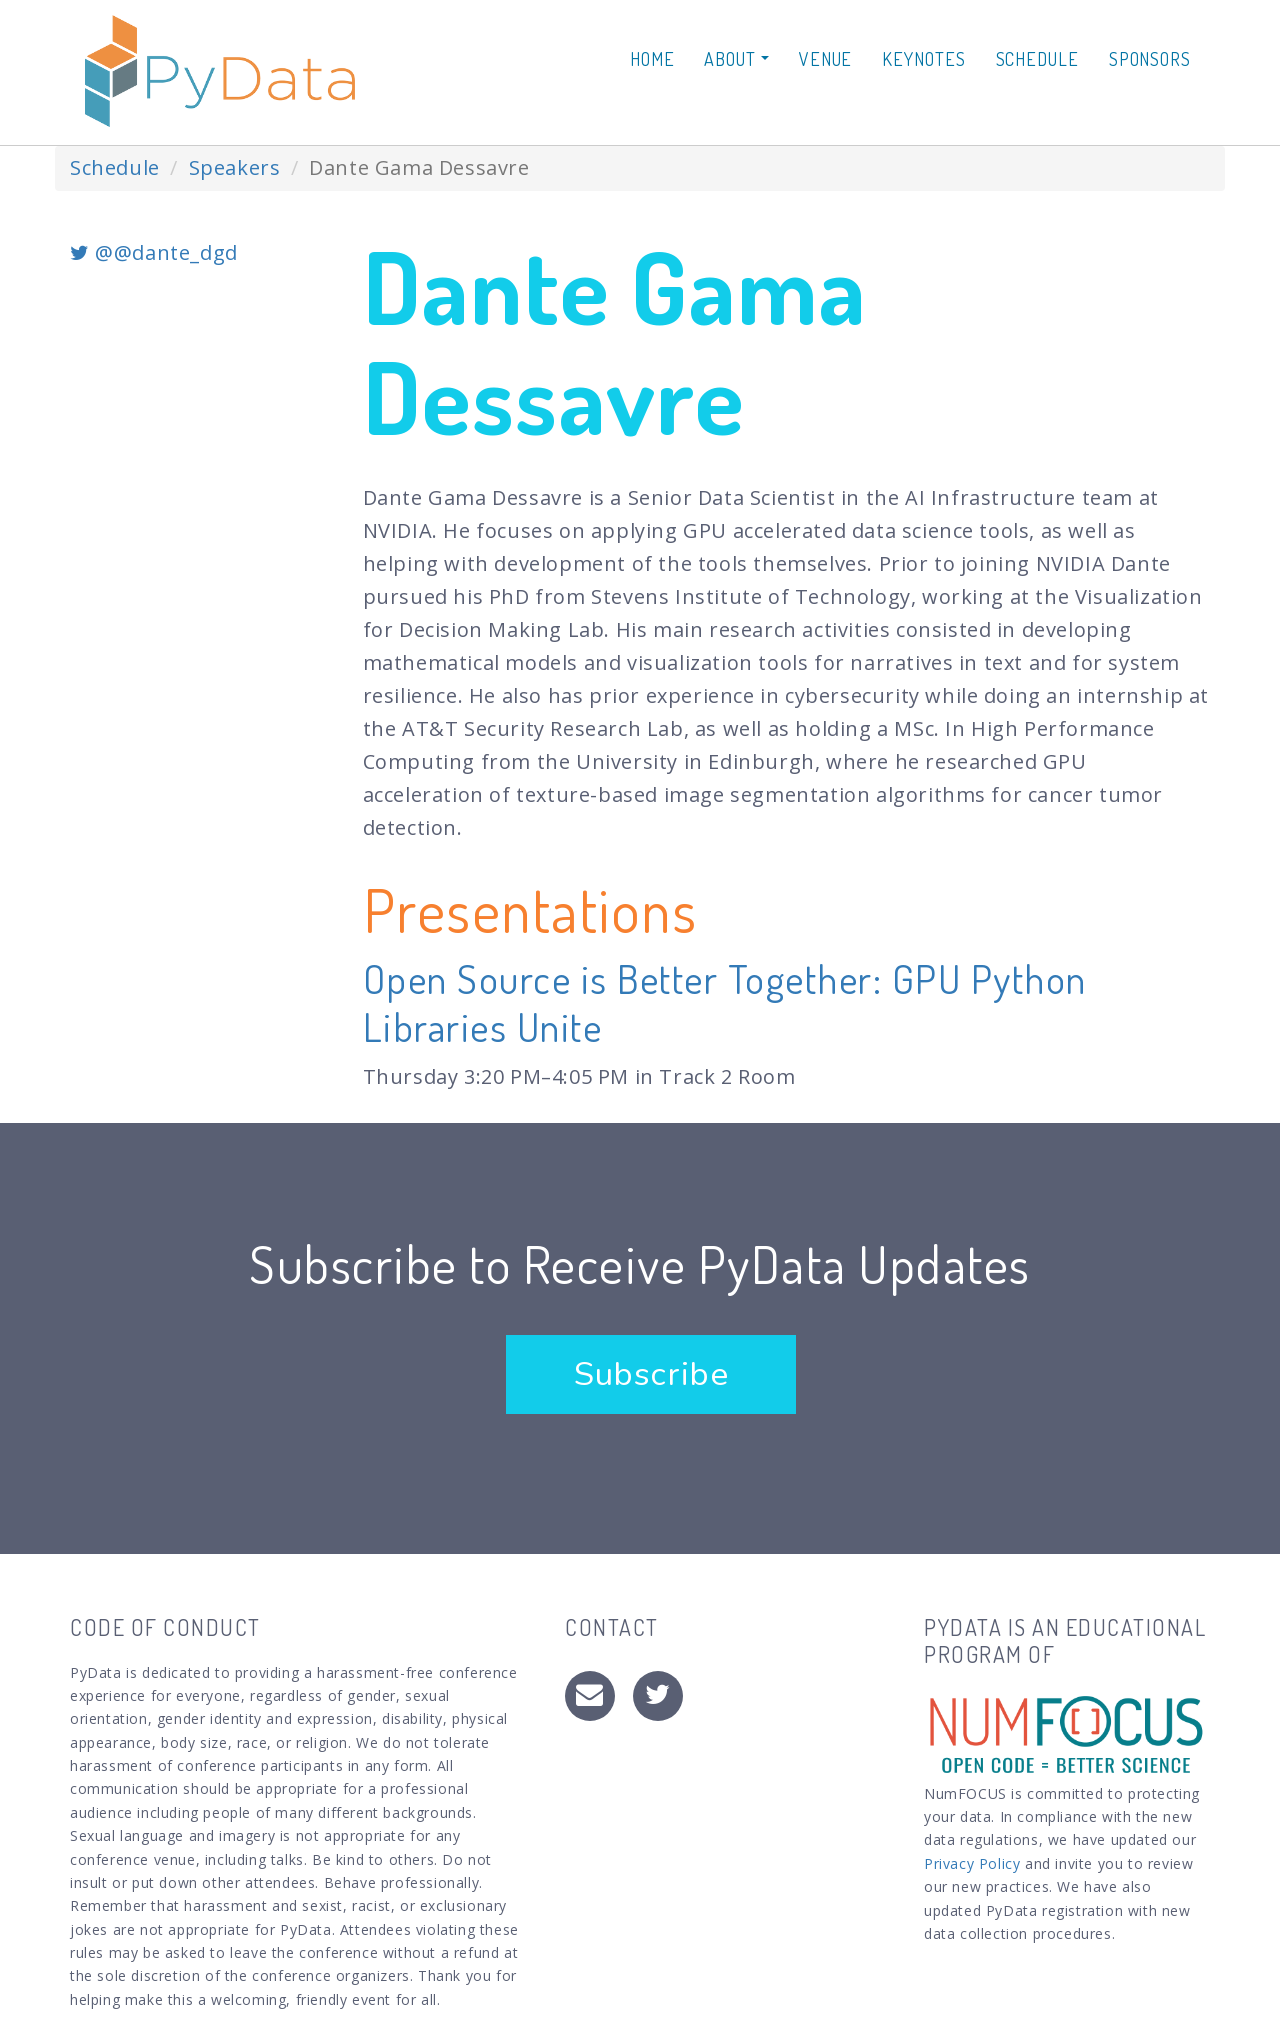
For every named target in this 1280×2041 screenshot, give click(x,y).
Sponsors (1150, 59)
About (736, 59)
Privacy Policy (972, 1863)
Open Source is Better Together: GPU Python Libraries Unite (725, 1002)
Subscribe (651, 1374)
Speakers (235, 167)
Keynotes (923, 59)
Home (652, 59)
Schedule (1037, 59)
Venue (826, 59)
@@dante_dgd (154, 252)
